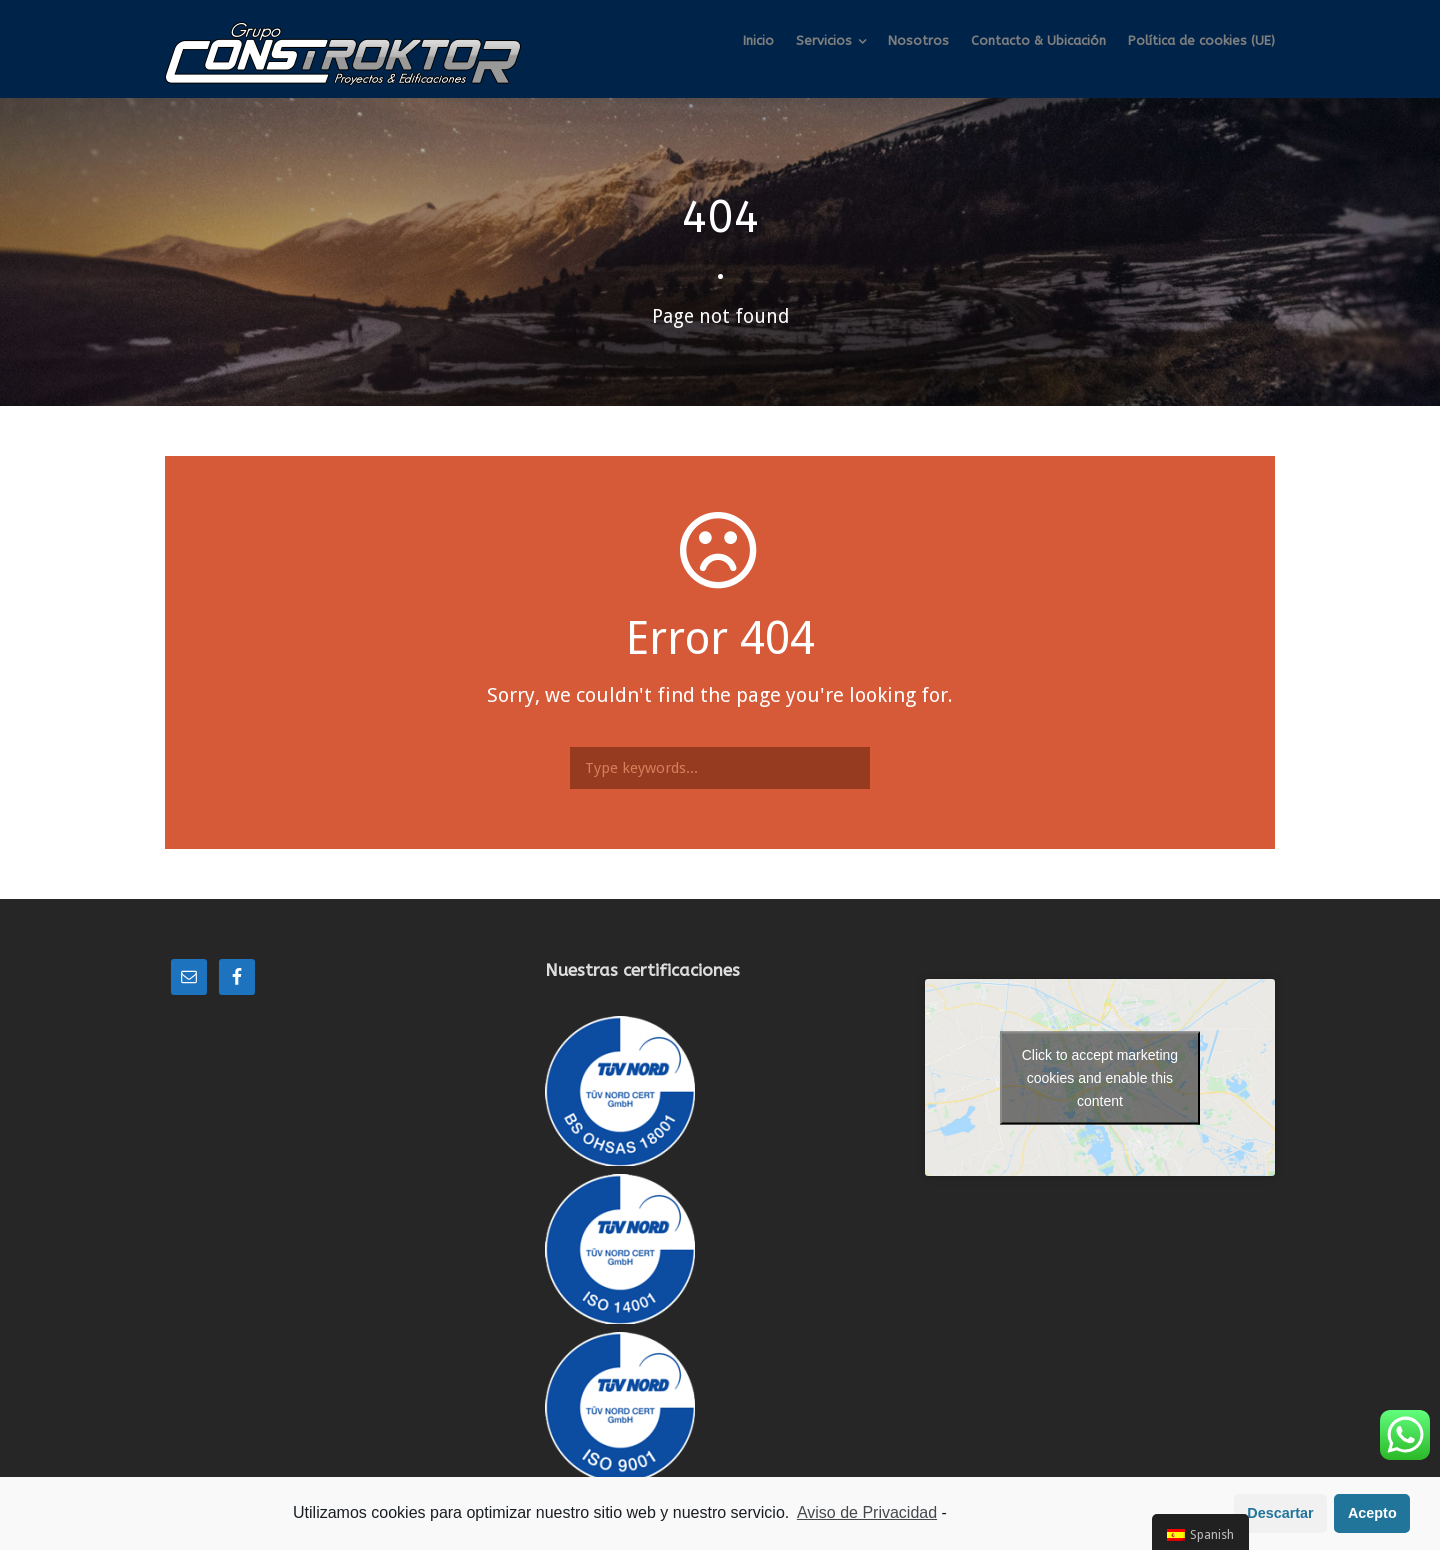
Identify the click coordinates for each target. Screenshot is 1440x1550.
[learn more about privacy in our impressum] (952, 1515)
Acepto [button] (1372, 1514)
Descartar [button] (1280, 1514)
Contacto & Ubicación (1038, 40)
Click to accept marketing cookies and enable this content (1100, 1077)
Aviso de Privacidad (867, 1513)
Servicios (824, 40)
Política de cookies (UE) (1201, 40)
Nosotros (918, 40)
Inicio (758, 40)
